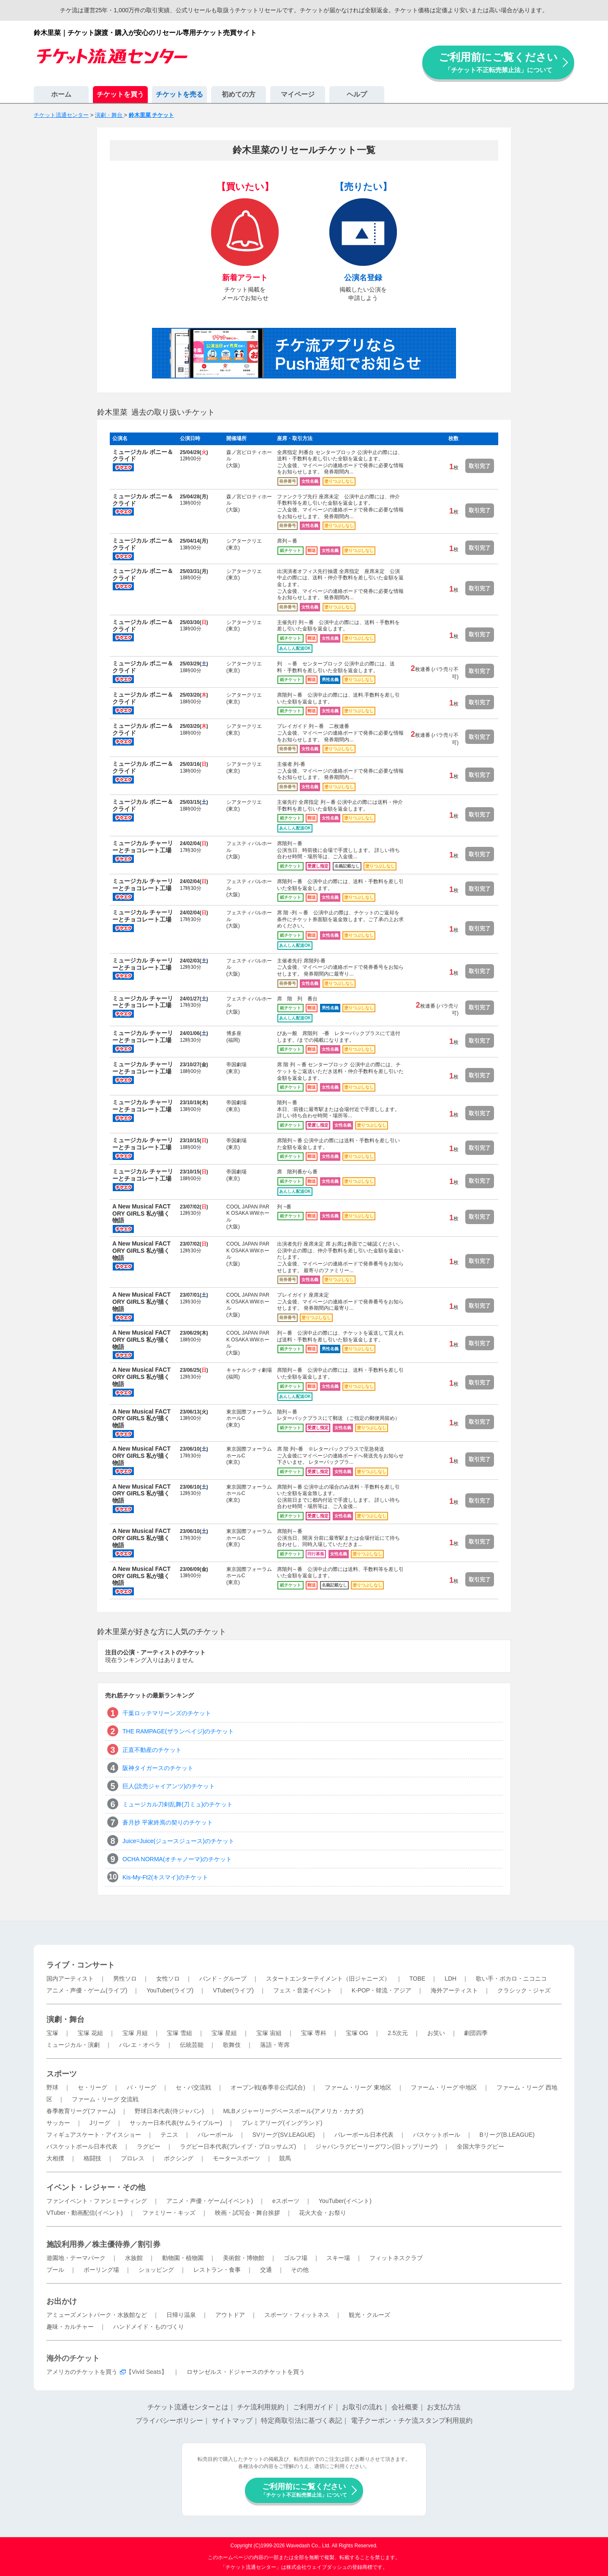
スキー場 (338, 2257)
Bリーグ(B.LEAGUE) (507, 2134)
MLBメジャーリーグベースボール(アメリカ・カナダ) (293, 2111)
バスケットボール (436, 2134)
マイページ (298, 94)
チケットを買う (120, 94)
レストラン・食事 (217, 2269)
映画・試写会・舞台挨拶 (247, 2212)
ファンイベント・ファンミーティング (96, 2201)
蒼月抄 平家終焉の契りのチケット (167, 1822)
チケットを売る (179, 94)
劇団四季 (476, 2033)
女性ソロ (168, 1978)
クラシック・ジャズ (524, 1990)
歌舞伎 (232, 2044)
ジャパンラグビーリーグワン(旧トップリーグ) (376, 2146)
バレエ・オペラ (139, 2044)
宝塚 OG (357, 2033)
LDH (450, 1978)
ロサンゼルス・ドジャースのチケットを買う (246, 2371)
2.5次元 (397, 2033)
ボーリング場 (101, 2269)
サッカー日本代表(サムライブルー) (176, 2122)
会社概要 (404, 2407)
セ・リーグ (92, 2087)
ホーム (61, 94)
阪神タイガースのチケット (157, 1768)
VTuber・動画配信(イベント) (84, 2212)
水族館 (134, 2257)
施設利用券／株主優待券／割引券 (103, 2244)
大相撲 (55, 2158)
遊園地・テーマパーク (76, 2257)
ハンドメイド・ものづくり (148, 2326)
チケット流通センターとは (187, 2407)
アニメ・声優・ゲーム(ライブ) (86, 1990)
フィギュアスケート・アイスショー (93, 2134)
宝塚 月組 (135, 2033)
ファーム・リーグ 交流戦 (105, 2099)
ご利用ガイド (313, 2407)
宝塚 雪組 (179, 2033)
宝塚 (52, 2033)
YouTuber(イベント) (345, 2201)
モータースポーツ (236, 2158)
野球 (52, 2087)
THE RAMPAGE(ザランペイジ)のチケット (178, 1731)
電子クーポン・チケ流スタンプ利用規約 (411, 2420)
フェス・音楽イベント (302, 1990)
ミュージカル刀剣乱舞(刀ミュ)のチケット (177, 1804)
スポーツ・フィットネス (296, 2314)
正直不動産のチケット (152, 1749)
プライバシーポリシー (169, 2420)
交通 (266, 2269)
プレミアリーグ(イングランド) (282, 2122)
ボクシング (178, 2158)
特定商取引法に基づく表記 (301, 2420)
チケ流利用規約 (260, 2407)
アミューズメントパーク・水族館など (96, 2314)
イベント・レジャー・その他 (95, 2187)
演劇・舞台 (65, 2019)
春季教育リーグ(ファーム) (80, 2111)
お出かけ (61, 2301)
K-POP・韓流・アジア (382, 1990)
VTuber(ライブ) (233, 1990)
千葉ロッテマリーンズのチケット (166, 1713)
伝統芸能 (192, 2044)
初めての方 (238, 94)
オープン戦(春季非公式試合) (268, 2087)
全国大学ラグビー (480, 2146)
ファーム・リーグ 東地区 (358, 2087)
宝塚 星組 (224, 2033)
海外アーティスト (454, 1990)
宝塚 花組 (90, 2033)
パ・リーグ (141, 2087)
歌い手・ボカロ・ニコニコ (511, 1978)
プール (55, 2269)
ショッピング (156, 2269)
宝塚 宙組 (269, 2033)
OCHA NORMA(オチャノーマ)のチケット (177, 1859)
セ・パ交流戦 (193, 2087)
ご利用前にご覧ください (498, 62)
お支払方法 (444, 2407)
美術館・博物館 (243, 2257)
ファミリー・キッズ (168, 2212)
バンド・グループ (223, 1978)
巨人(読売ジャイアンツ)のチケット (168, 1786)
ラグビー (148, 2146)
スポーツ (61, 2074)
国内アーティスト (70, 1978)
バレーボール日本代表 (364, 2134)
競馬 (285, 2158)
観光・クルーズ (369, 2314)
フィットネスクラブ (396, 2257)
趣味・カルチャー (70, 2326)
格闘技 (92, 2158)
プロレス (132, 2158)
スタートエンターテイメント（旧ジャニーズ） (328, 1978)
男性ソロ (125, 1978)
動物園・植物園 (183, 2257)
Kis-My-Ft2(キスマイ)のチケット (165, 1877)
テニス (169, 2134)
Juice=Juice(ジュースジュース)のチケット (178, 1841)
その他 (300, 2269)
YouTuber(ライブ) (170, 1990)
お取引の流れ (362, 2407)
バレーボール (215, 2134)
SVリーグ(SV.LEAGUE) (283, 2134)
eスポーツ (285, 2201)
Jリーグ (100, 2122)
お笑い (436, 2033)
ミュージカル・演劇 (73, 2044)
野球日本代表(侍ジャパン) (169, 2111)
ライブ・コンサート (80, 1965)
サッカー (58, 2122)
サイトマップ (232, 2420)
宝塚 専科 (313, 2033)
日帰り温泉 (181, 2314)
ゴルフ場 (295, 2257)
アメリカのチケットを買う (81, 2371)
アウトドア (230, 2314)
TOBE (417, 1978)
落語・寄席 (275, 2044)
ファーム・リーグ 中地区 (444, 2087)
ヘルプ (357, 94)
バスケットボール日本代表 (81, 2146)
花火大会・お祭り (322, 2212)
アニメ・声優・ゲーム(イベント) (209, 2201)
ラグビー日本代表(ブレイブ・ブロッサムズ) (238, 2146)
